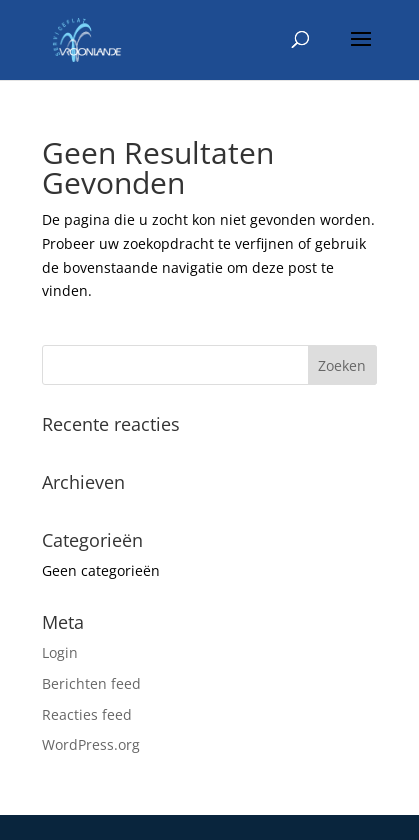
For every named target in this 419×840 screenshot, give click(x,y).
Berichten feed (91, 683)
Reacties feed (87, 714)
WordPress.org (91, 744)
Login (60, 652)
